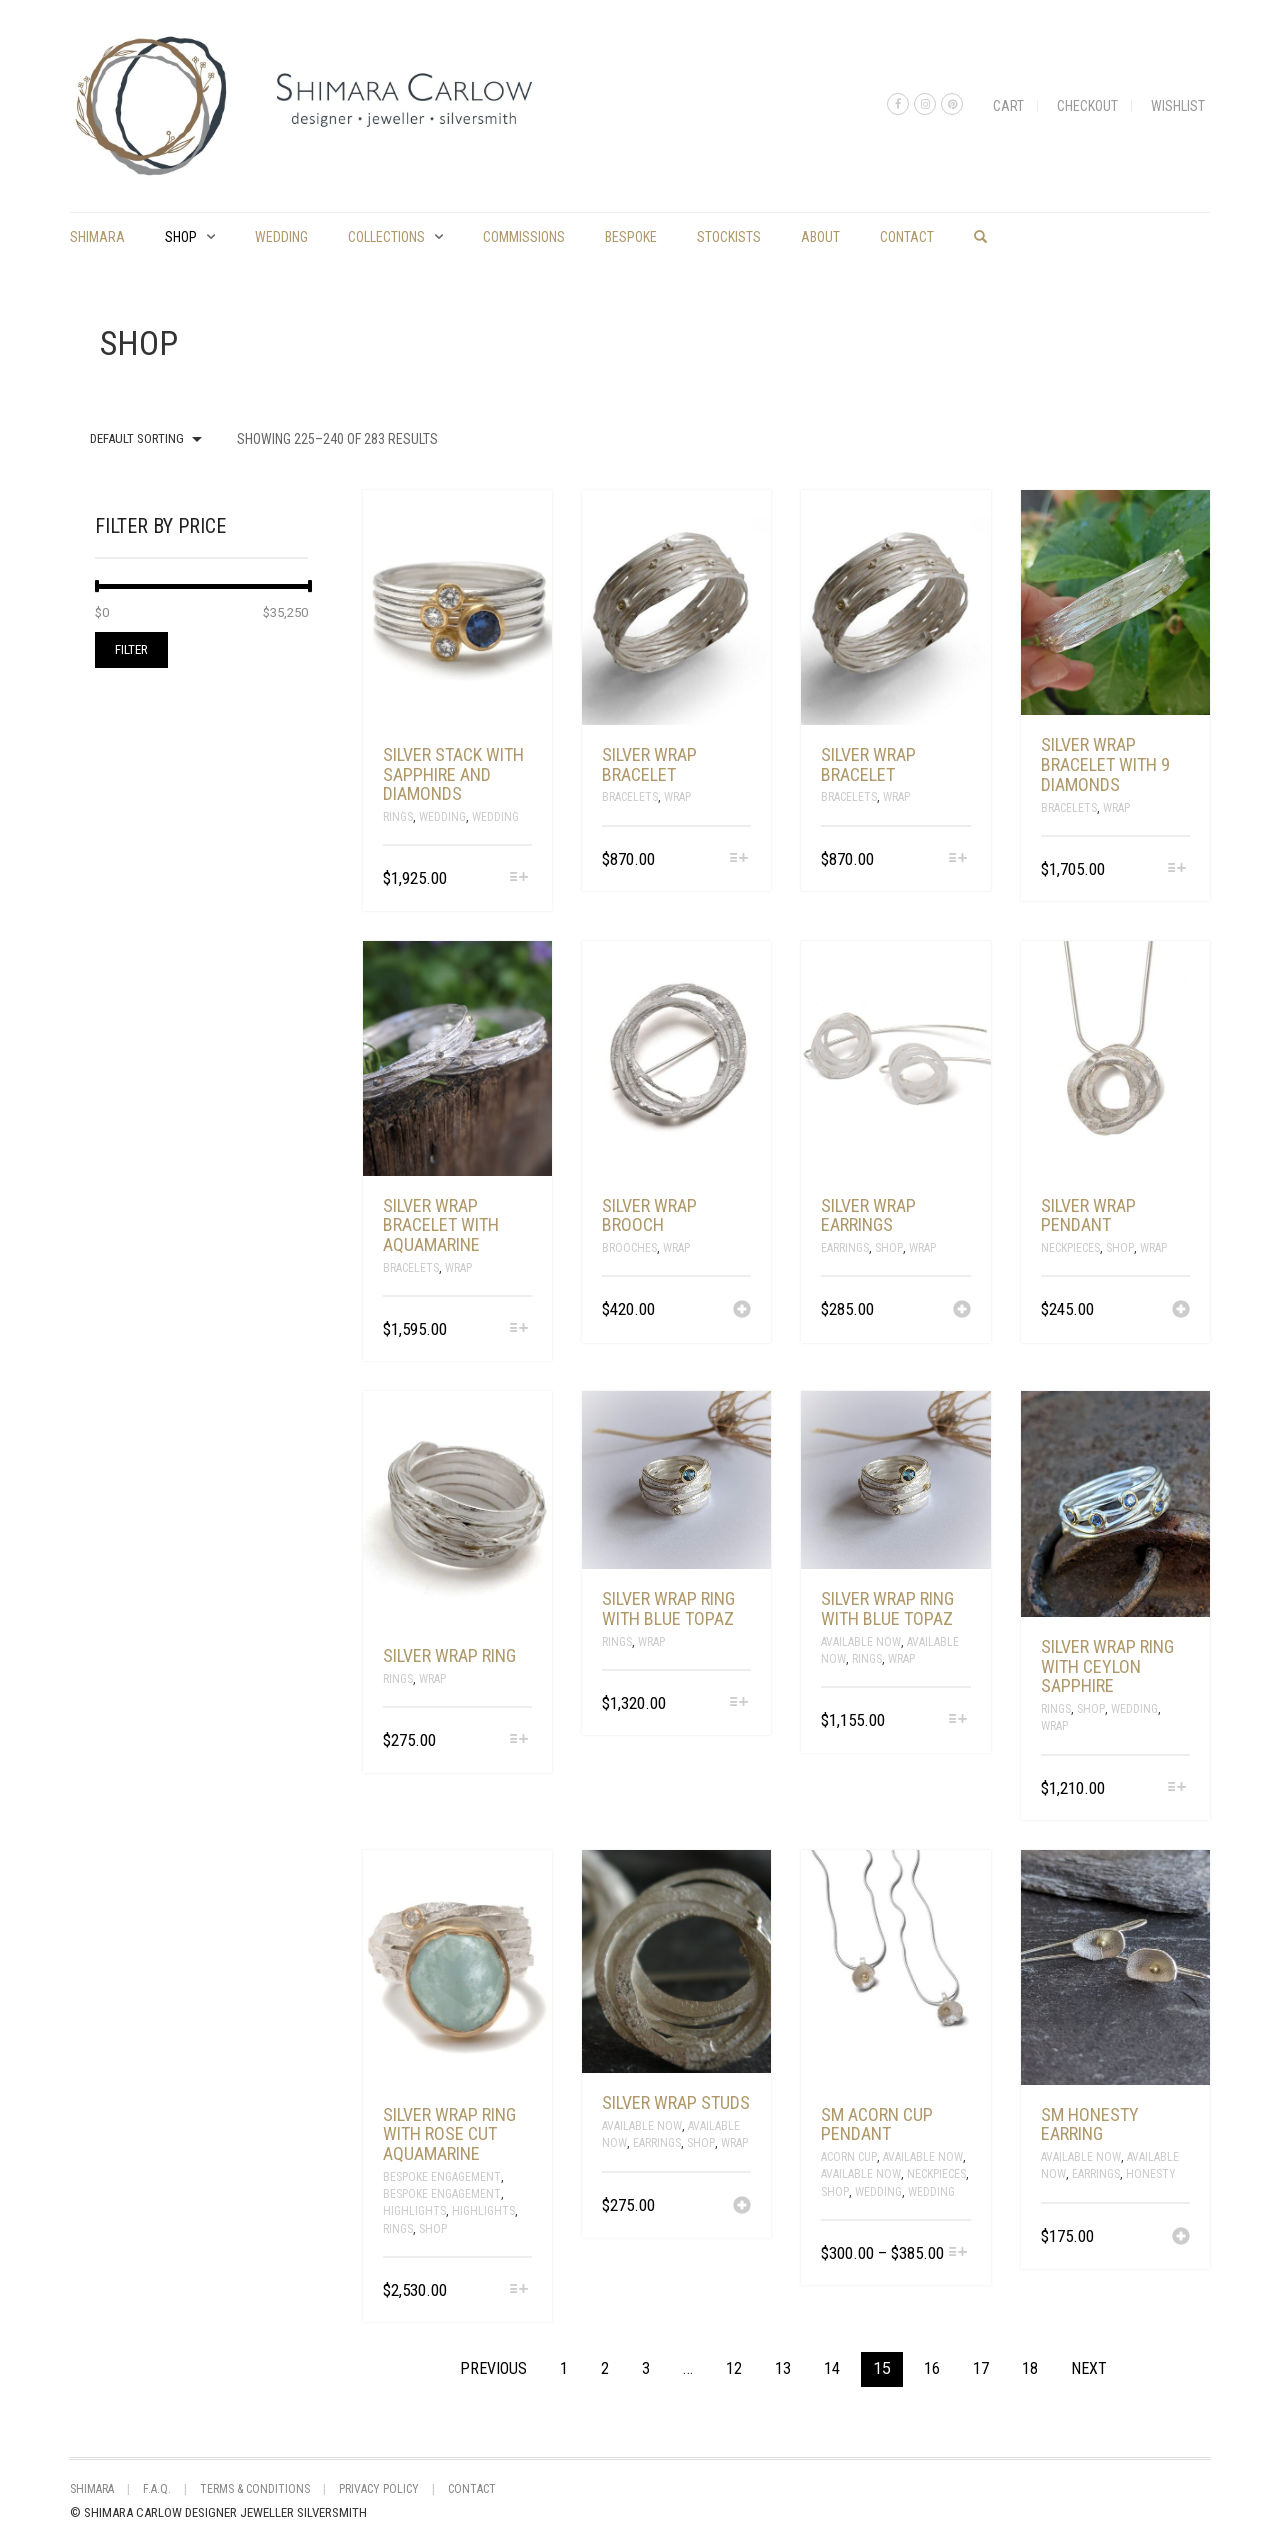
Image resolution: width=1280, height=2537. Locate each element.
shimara (97, 237)
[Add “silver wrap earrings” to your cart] (962, 1311)
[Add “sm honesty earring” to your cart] (1181, 2238)
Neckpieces (1070, 1248)
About (820, 237)
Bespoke (631, 237)
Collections (386, 237)
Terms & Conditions (255, 2489)
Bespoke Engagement (442, 2177)
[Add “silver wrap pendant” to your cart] (1181, 1311)
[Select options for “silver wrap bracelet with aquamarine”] (519, 1329)
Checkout (1087, 106)
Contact (907, 237)
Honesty (1151, 2174)
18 (1030, 2368)
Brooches (629, 1248)
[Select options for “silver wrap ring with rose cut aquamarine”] (519, 2290)
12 (734, 2368)
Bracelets (630, 797)
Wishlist (1178, 106)
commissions (524, 237)
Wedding (281, 237)
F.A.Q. (157, 2489)
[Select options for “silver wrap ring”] (519, 1740)
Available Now (861, 1642)
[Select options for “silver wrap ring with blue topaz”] (738, 1703)
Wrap (677, 797)
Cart (1008, 106)
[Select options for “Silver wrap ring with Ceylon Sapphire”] (1177, 1788)
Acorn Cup (849, 2157)
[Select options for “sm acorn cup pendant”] (957, 2253)
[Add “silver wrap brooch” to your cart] (742, 1311)
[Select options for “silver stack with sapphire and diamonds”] (519, 878)
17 (981, 2368)
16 (932, 2368)
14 (832, 2368)
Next (1089, 2368)
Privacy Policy (379, 2489)
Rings (398, 817)
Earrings (845, 1248)
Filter (131, 649)
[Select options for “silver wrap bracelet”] (738, 859)
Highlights (414, 2211)
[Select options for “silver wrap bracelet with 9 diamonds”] (1177, 869)
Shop (181, 237)
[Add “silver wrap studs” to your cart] (742, 2207)
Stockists (729, 237)
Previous (493, 2368)
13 (783, 2368)
